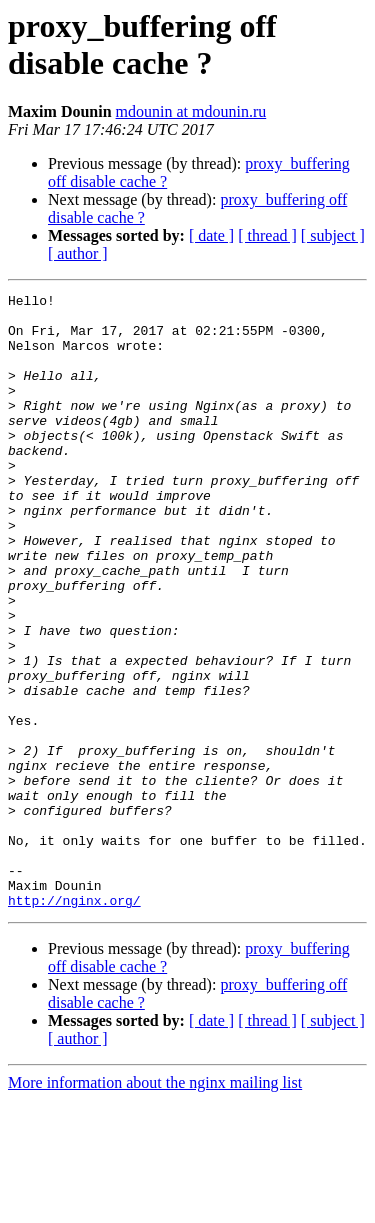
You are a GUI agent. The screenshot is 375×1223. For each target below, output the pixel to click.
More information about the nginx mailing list (155, 1205)
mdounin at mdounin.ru (191, 111)
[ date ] (211, 235)
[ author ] (78, 253)
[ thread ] (267, 235)
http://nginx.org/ (74, 1023)
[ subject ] (333, 235)
